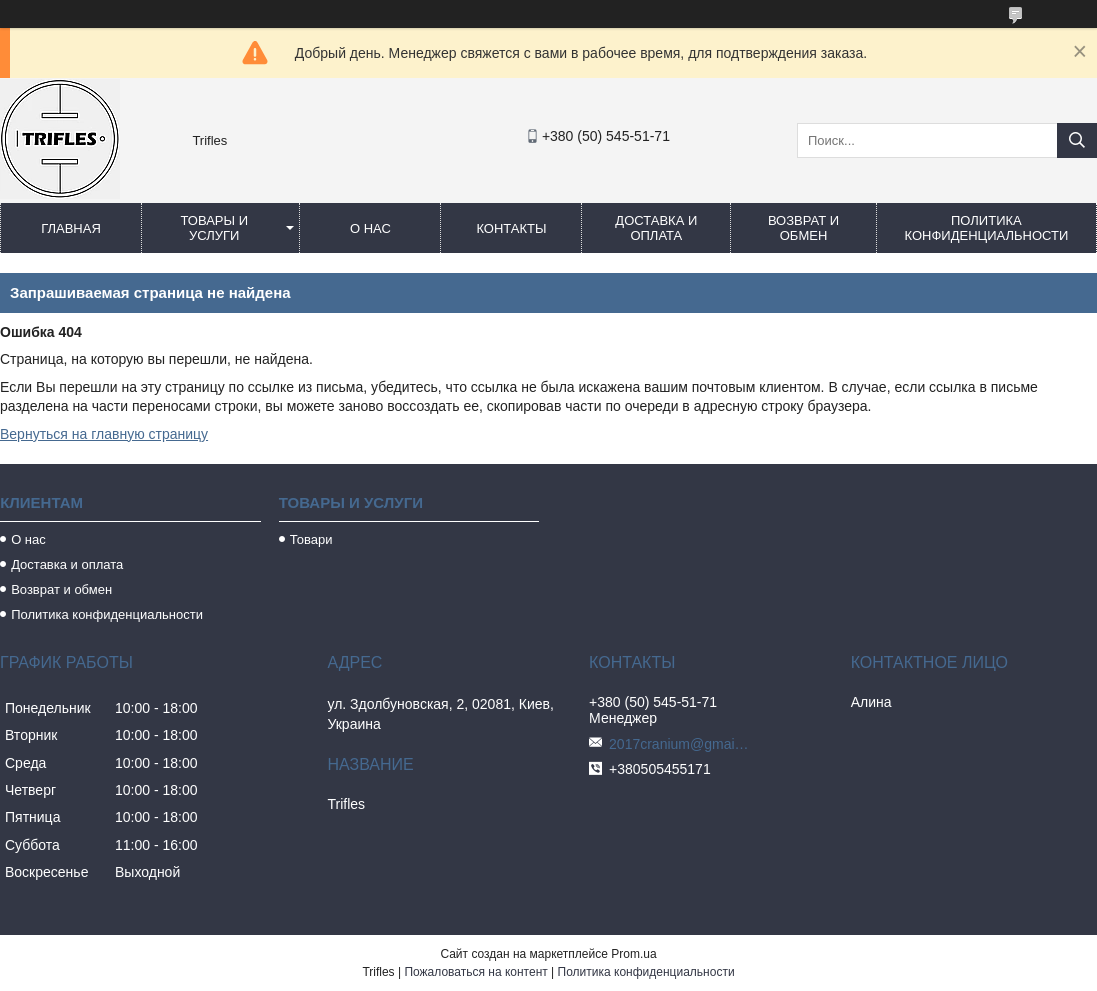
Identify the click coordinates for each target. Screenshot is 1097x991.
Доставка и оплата (656, 228)
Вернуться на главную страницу (104, 434)
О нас (370, 228)
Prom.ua (633, 954)
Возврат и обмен (803, 228)
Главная (71, 228)
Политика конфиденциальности (987, 228)
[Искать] (1077, 140)
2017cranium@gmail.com (679, 744)
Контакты (511, 228)
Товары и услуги (214, 228)
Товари (311, 539)
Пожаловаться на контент (475, 972)
